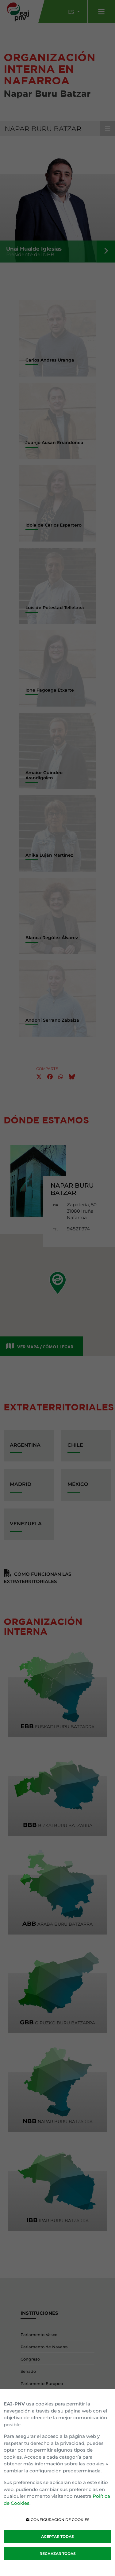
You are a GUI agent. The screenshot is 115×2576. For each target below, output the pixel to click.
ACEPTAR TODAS (57, 2536)
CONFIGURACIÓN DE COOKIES (57, 2519)
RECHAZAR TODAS (58, 2553)
